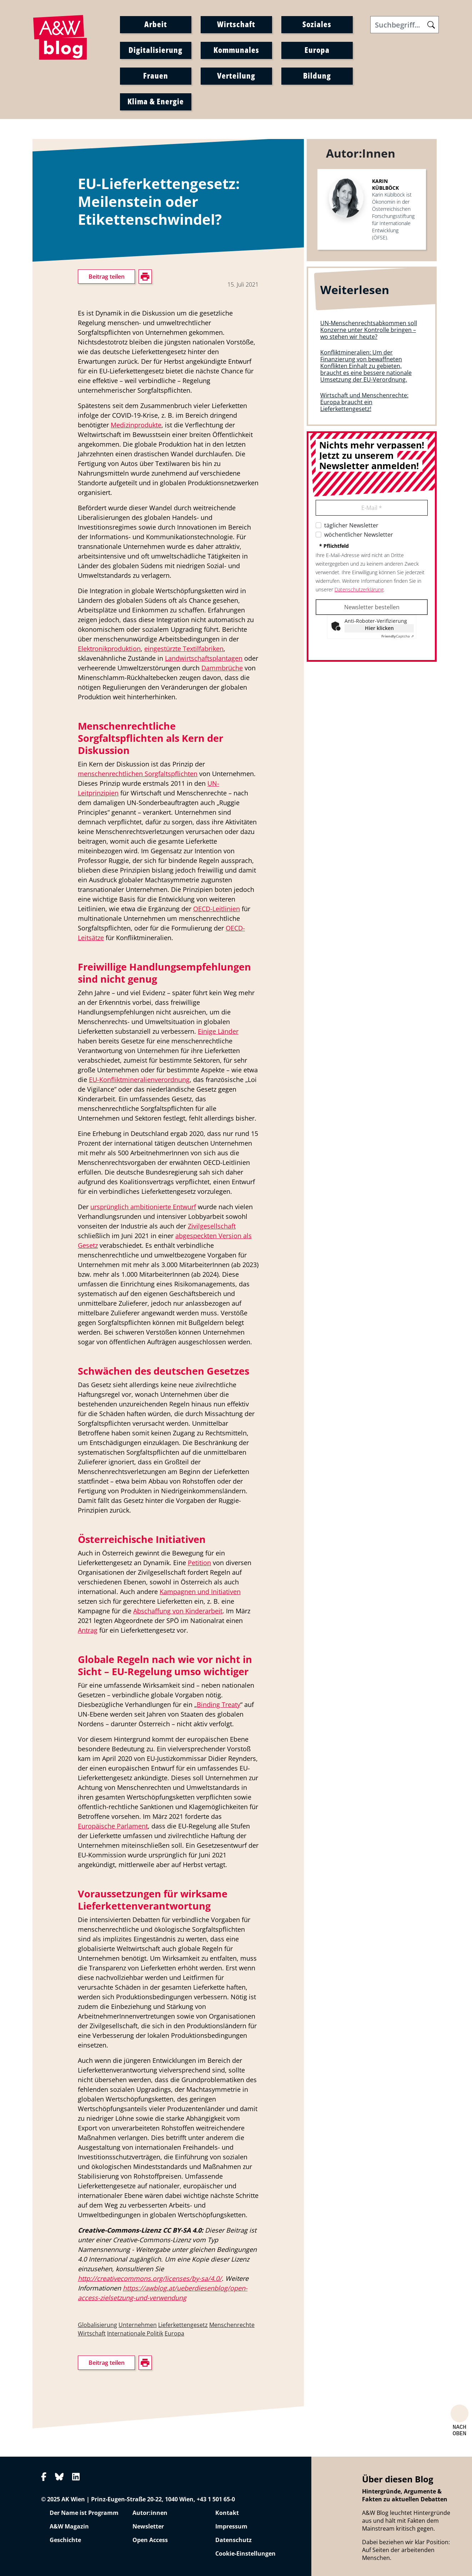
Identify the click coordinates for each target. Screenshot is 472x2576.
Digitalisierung (155, 49)
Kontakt (227, 2513)
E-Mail (371, 508)
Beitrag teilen (107, 277)
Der (84, 1206)
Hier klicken (379, 628)
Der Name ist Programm (84, 2513)
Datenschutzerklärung (359, 589)
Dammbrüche (222, 668)
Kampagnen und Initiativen (200, 1591)
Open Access (150, 2540)
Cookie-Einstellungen (245, 2553)
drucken (88, 602)
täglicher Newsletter (351, 525)
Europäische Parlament (113, 1826)
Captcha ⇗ (397, 636)
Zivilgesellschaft (212, 1226)
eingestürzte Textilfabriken (184, 648)
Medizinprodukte (136, 425)
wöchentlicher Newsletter (358, 534)
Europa (317, 49)
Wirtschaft (236, 24)
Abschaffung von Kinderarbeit (177, 1611)
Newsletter (148, 2526)
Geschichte (65, 2540)
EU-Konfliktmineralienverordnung (139, 1079)
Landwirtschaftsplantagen (203, 658)
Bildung (317, 75)
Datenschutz (233, 2540)
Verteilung (236, 75)
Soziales (316, 24)
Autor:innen (149, 2513)
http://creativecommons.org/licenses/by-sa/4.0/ (150, 2278)
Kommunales (236, 49)
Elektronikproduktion (109, 648)
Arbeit (155, 24)
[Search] (404, 24)
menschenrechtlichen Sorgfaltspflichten (137, 773)
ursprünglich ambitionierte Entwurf (143, 1206)
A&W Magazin (69, 2526)
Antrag (87, 1630)
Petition (199, 1562)
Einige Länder (218, 1031)
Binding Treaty (218, 1704)
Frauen (155, 75)
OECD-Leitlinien (216, 908)
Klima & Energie (155, 101)
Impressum (231, 2526)
